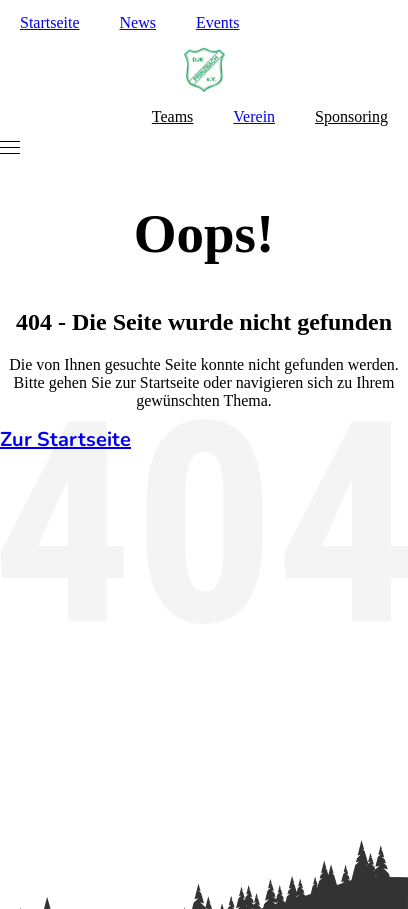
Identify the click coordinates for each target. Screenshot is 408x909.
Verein (254, 116)
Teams (173, 116)
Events (218, 22)
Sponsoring (351, 116)
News (138, 22)
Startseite (50, 22)
